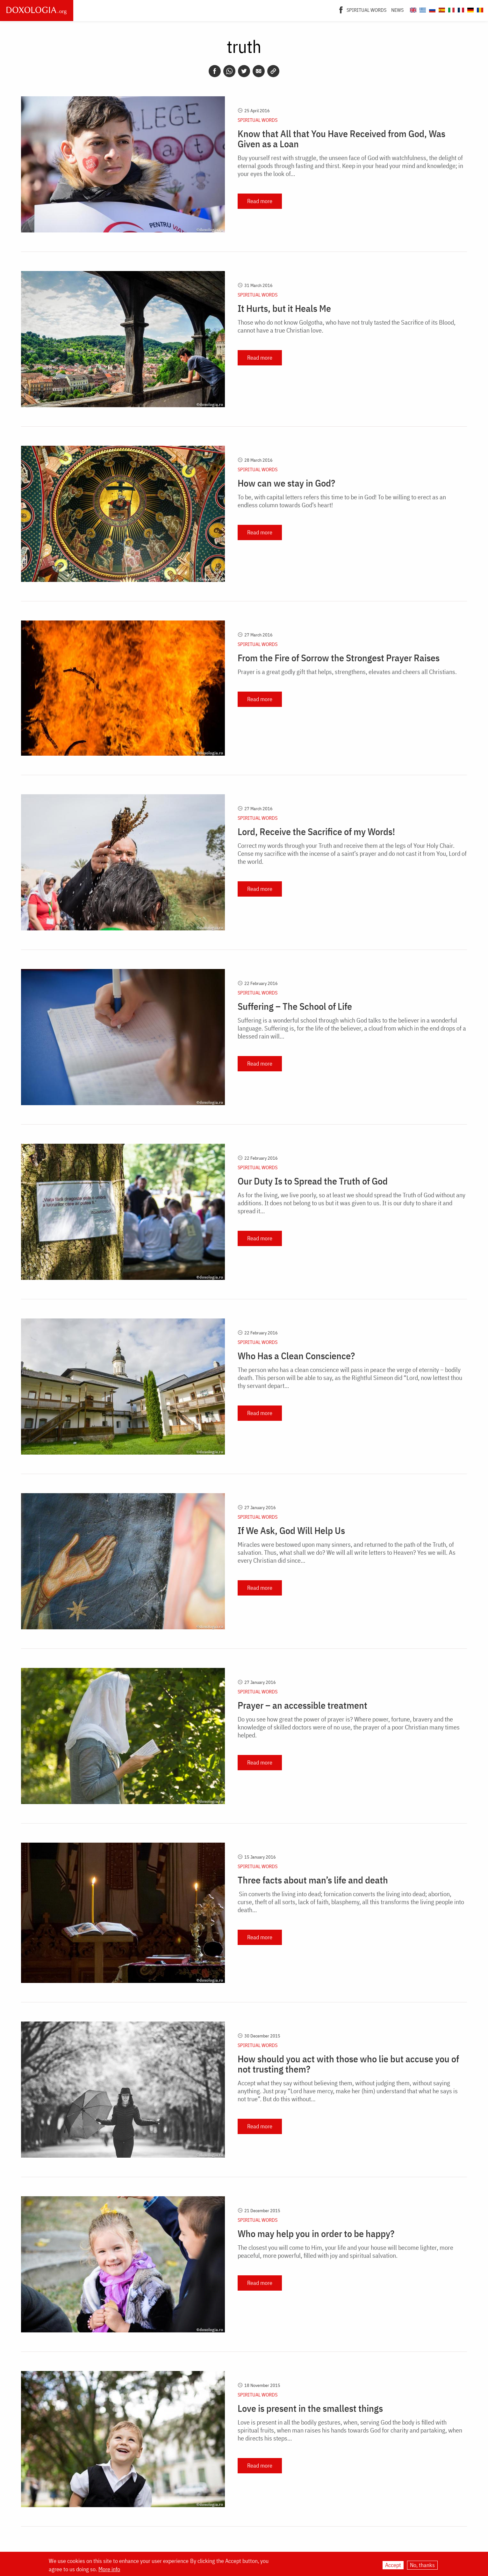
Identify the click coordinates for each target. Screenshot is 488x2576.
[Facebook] (341, 9)
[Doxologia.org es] (441, 9)
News (397, 10)
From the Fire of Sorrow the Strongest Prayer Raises (339, 658)
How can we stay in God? (286, 483)
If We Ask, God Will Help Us (291, 1530)
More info (109, 2569)
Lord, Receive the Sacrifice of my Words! (316, 831)
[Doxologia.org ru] (431, 9)
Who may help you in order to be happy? (316, 2233)
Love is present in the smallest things (310, 2408)
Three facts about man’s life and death (313, 1880)
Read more (259, 201)
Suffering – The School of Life (295, 1006)
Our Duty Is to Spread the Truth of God (313, 1181)
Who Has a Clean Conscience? (296, 1356)
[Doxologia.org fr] (460, 9)
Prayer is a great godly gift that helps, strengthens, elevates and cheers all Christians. (347, 671)
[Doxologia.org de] (470, 9)
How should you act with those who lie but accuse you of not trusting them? (348, 2064)
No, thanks (422, 2565)
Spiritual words (366, 10)
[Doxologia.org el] (422, 9)
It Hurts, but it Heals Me (284, 308)
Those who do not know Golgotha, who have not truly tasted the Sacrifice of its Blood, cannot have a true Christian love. (347, 326)
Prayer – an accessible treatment (302, 1705)
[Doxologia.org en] (412, 9)
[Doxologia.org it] (451, 9)
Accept (393, 2565)
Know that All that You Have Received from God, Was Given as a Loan (341, 138)
